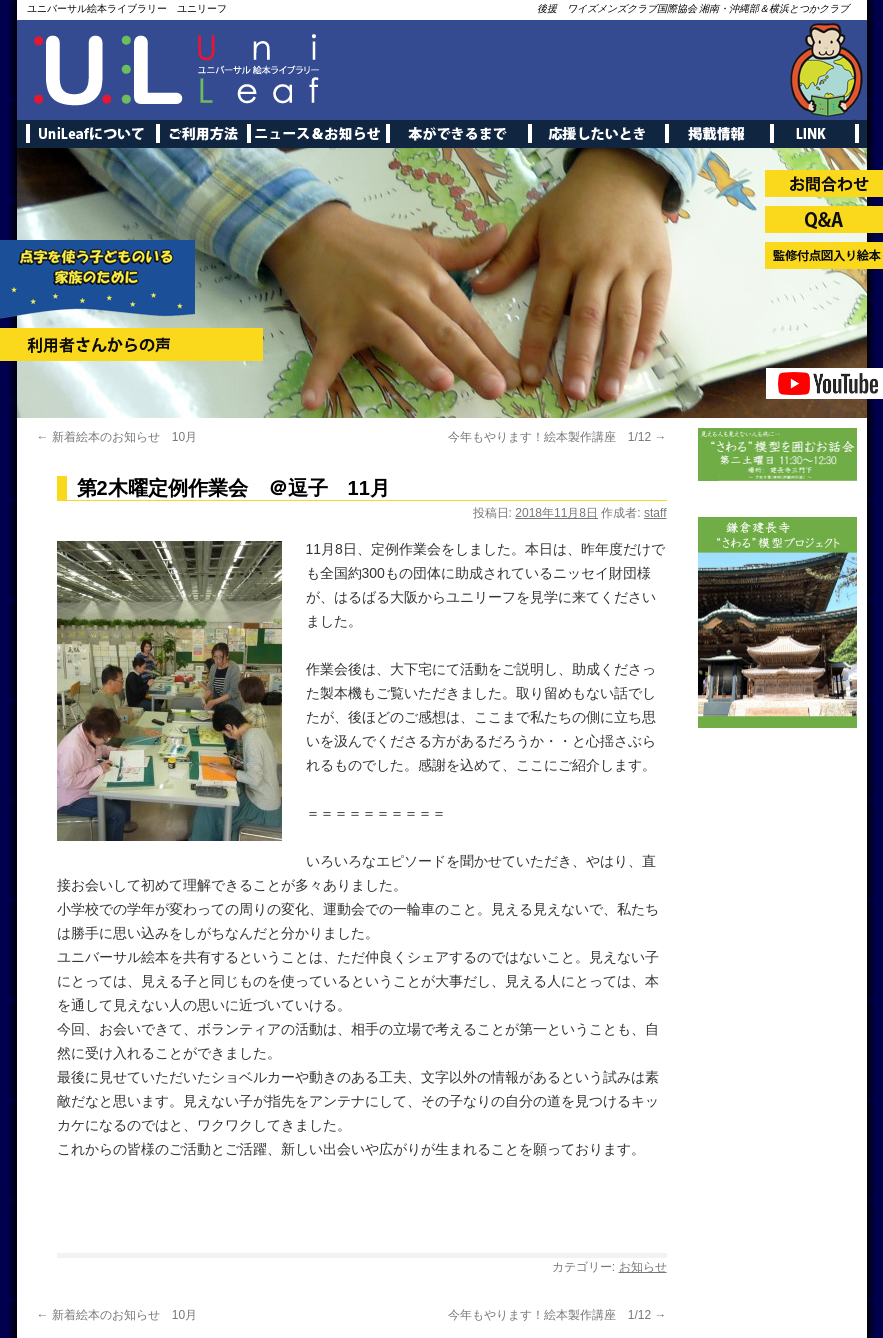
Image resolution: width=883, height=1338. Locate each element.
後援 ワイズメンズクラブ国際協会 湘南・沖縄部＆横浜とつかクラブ (693, 8)
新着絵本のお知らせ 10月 (117, 437)
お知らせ (643, 1267)
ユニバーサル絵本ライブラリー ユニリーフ (127, 8)
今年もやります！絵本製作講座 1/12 (557, 437)
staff (655, 513)
